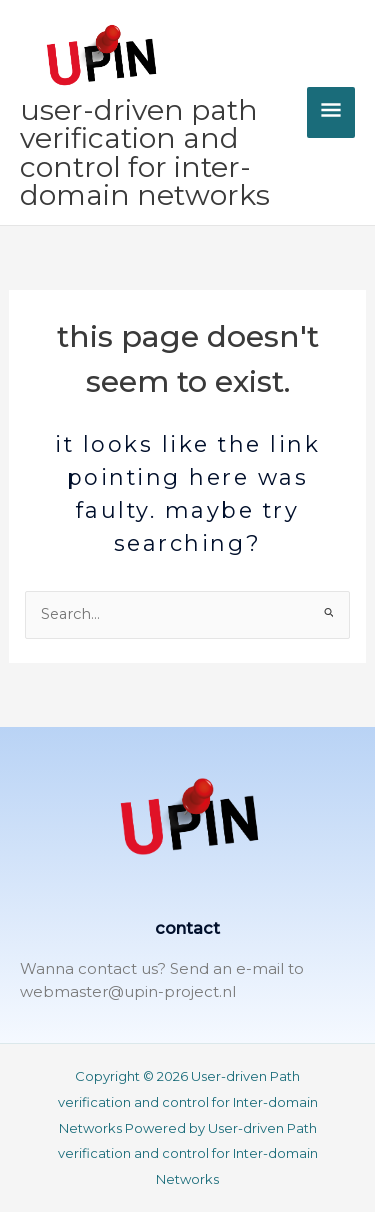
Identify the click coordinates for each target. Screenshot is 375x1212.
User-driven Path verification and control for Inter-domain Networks (145, 152)
